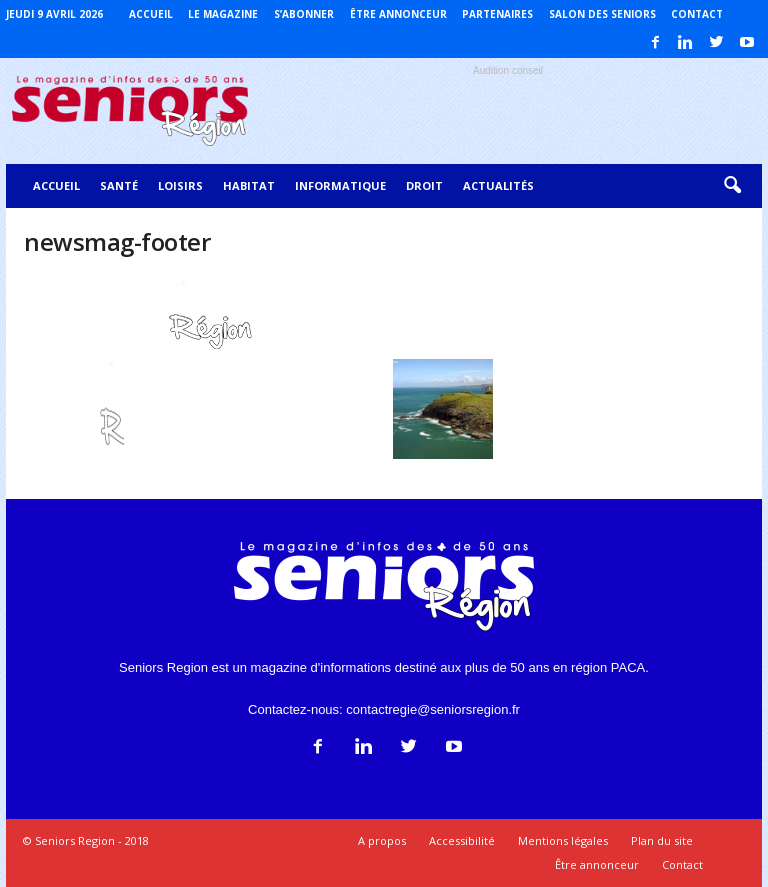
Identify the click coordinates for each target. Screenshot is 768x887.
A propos (382, 840)
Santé (119, 185)
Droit (424, 185)
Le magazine (223, 14)
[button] (732, 186)
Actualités (498, 185)
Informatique (340, 185)
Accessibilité (462, 840)
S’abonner (304, 14)
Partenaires (497, 14)
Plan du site (662, 840)
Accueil (151, 14)
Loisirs (180, 185)
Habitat (249, 185)
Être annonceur (398, 14)
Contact (697, 14)
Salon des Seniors (602, 14)
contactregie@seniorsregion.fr (433, 709)
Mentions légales (563, 840)
